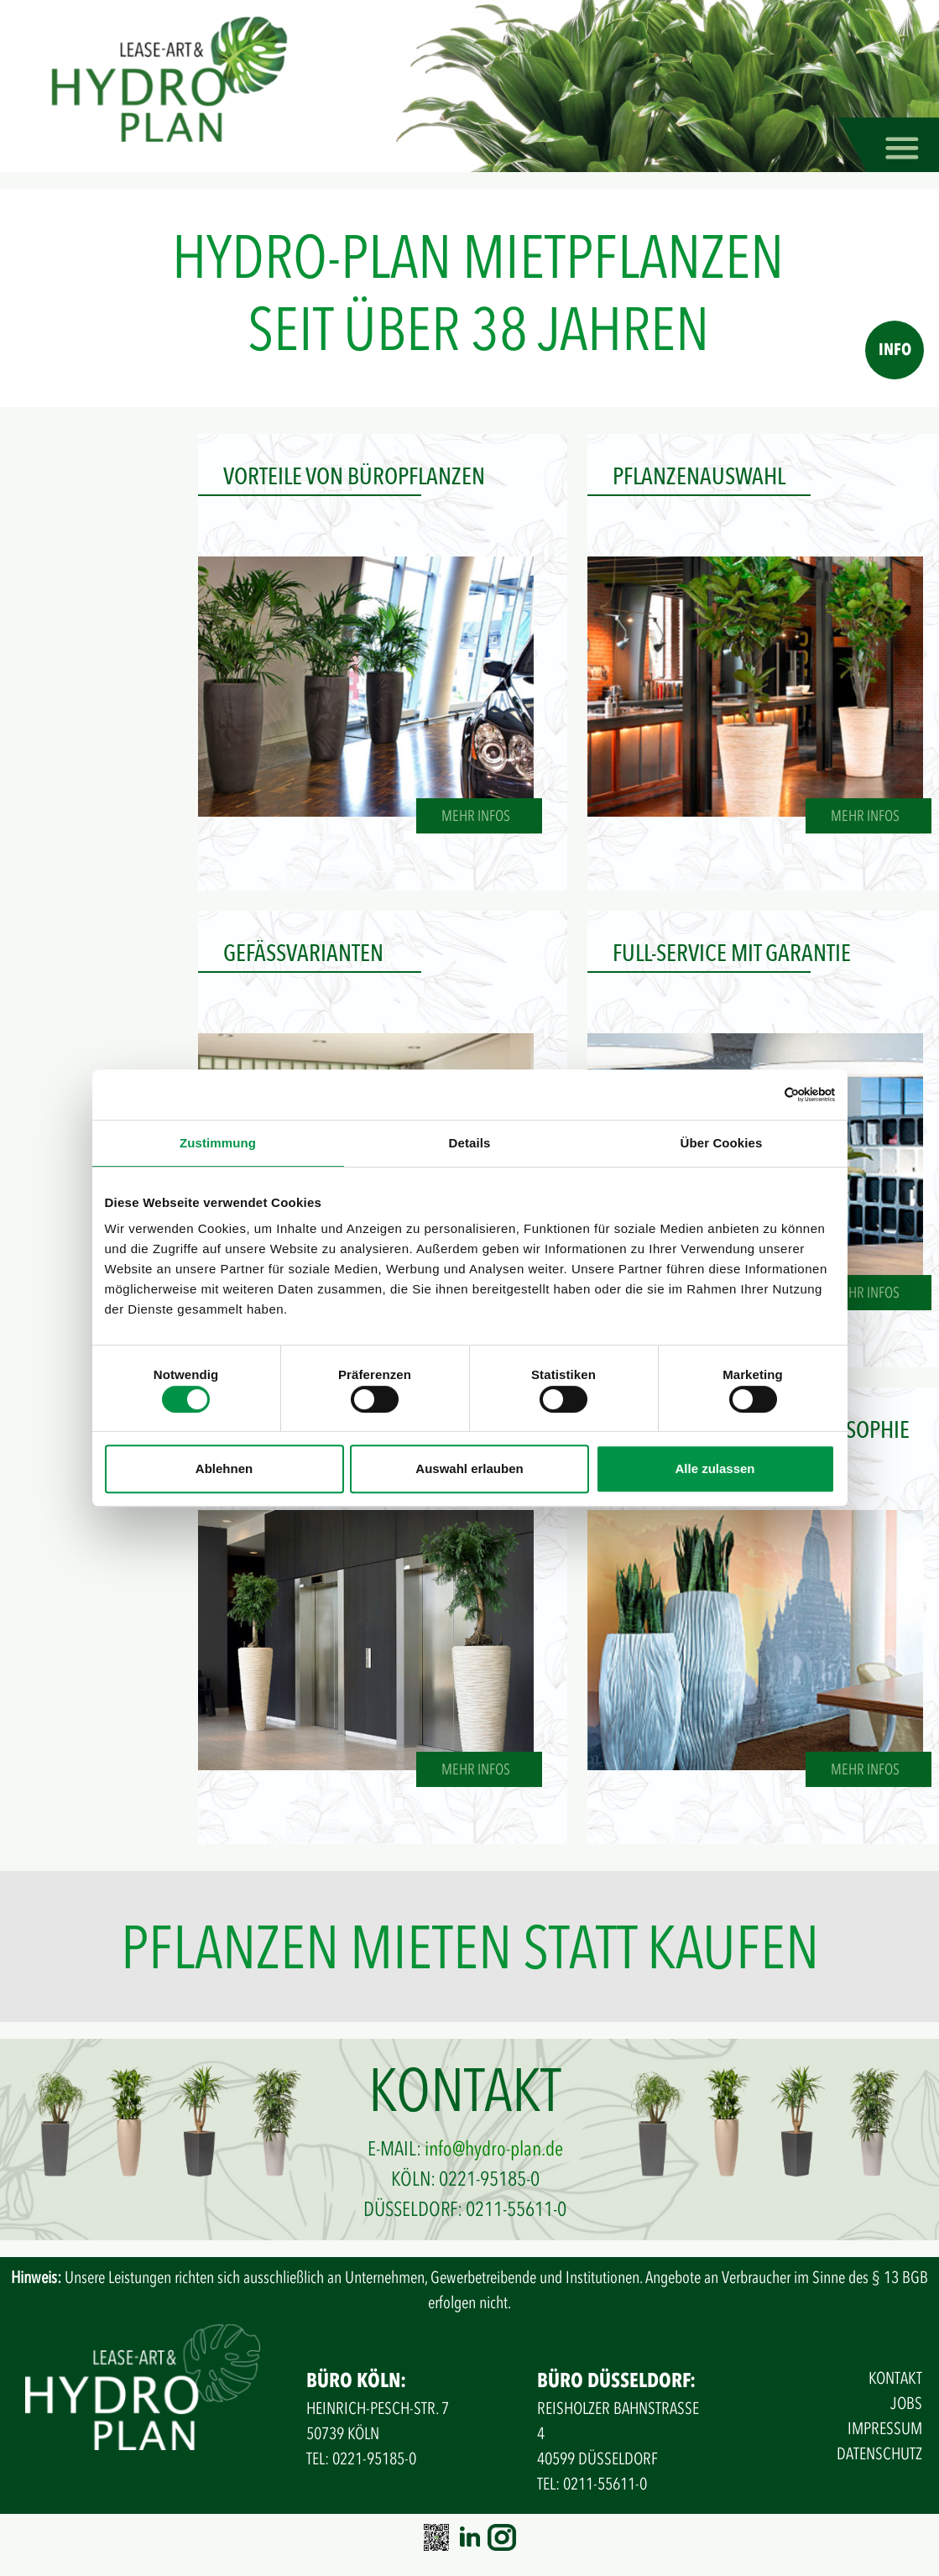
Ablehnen (224, 1468)
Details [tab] (470, 1143)
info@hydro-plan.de (494, 2149)
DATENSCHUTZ (879, 2454)
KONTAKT (895, 2378)
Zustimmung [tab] (218, 1143)
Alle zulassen (714, 1468)
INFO (895, 349)
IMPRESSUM (885, 2428)
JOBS (906, 2403)
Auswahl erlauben (469, 1468)
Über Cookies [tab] (722, 1143)
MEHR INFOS (475, 816)
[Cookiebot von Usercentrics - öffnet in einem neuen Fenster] (761, 1094)
